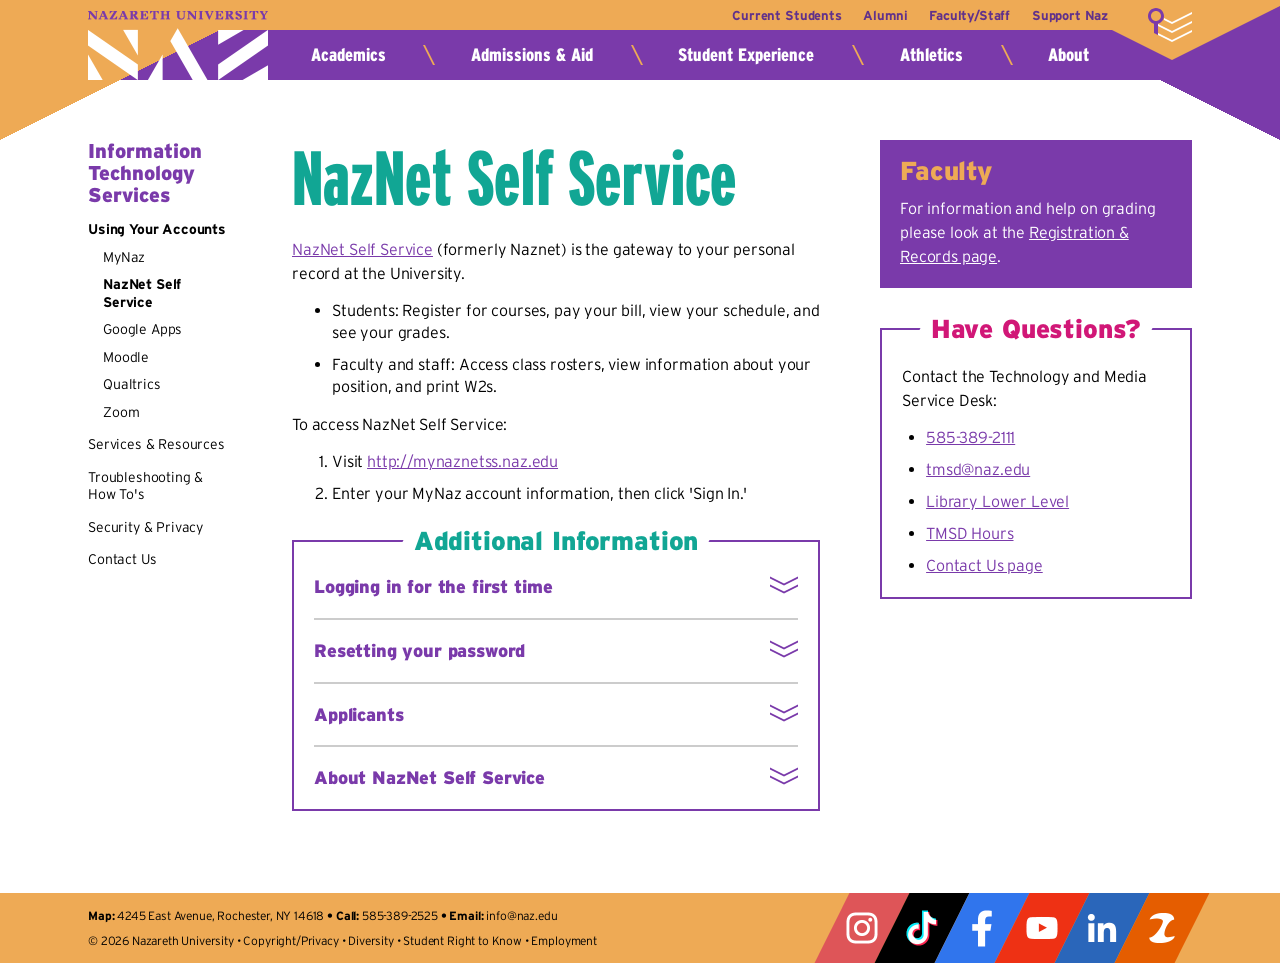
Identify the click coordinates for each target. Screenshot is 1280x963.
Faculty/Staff (964, 15)
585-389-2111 (970, 437)
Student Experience (746, 55)
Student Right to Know (462, 940)
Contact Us (122, 559)
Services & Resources (156, 444)
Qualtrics (132, 384)
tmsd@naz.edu (978, 469)
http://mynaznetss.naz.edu (462, 461)
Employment (563, 940)
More (1170, 25)
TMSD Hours (969, 533)
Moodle (126, 357)
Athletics (931, 55)
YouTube (1042, 928)
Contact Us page (984, 565)
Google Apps (142, 329)
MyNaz (124, 257)
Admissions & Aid (532, 55)
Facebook (982, 928)
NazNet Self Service (142, 293)
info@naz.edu (521, 915)
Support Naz (1070, 15)
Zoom (121, 412)
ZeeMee (1162, 928)
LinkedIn (1102, 928)
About (1068, 55)
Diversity (371, 940)
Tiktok (922, 928)
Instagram (862, 928)
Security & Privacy (145, 527)
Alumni (876, 15)
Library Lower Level (997, 501)
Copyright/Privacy (290, 940)
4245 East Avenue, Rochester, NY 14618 (220, 915)
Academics (348, 55)
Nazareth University (178, 45)
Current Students (772, 15)
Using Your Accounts (157, 229)
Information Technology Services (145, 173)
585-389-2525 (400, 915)
